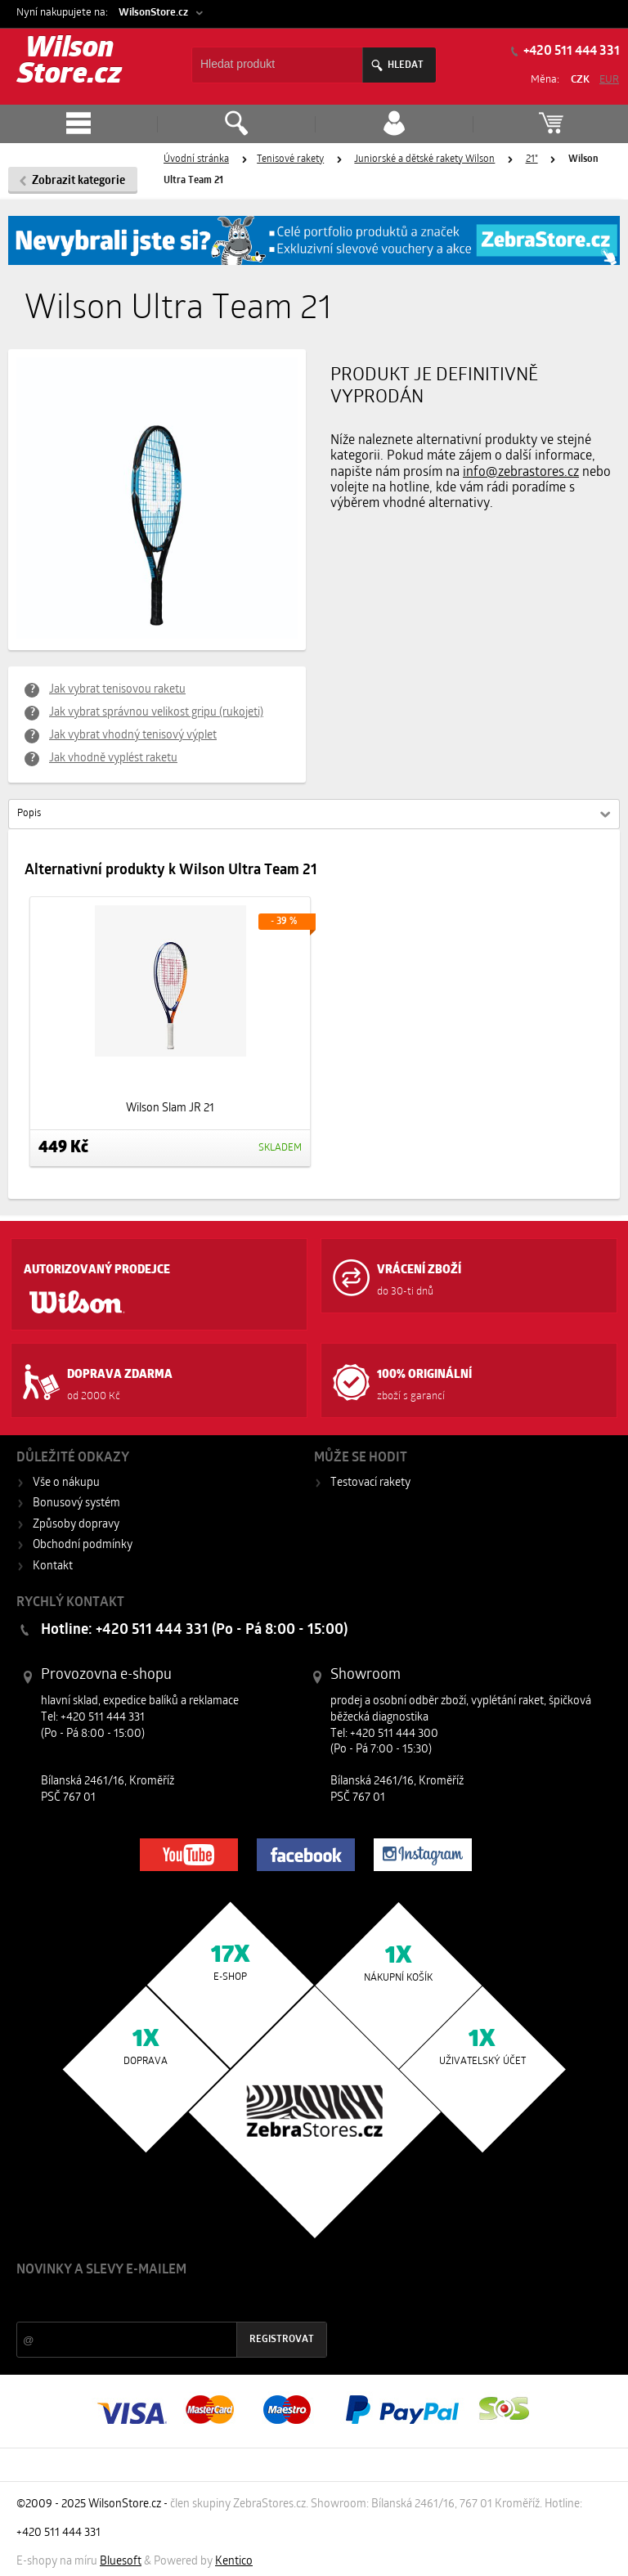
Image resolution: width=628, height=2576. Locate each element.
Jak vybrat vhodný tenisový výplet (133, 735)
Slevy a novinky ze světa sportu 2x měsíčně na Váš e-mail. (156, 2301)
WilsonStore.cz (153, 12)
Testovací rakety (370, 1483)
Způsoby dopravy (76, 1525)
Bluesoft (120, 2562)
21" (532, 159)
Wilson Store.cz (69, 62)
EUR (609, 79)
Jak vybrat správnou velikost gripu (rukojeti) (156, 713)
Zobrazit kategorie (78, 181)
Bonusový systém (76, 1503)
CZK (580, 79)
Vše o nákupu (66, 1483)
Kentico (234, 2562)
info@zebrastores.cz (521, 472)
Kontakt (53, 1566)
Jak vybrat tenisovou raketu (117, 690)
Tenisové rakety (290, 159)
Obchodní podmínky (82, 1545)
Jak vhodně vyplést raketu (113, 758)
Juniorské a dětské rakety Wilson (424, 159)
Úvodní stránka (196, 159)
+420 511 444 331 (570, 51)
